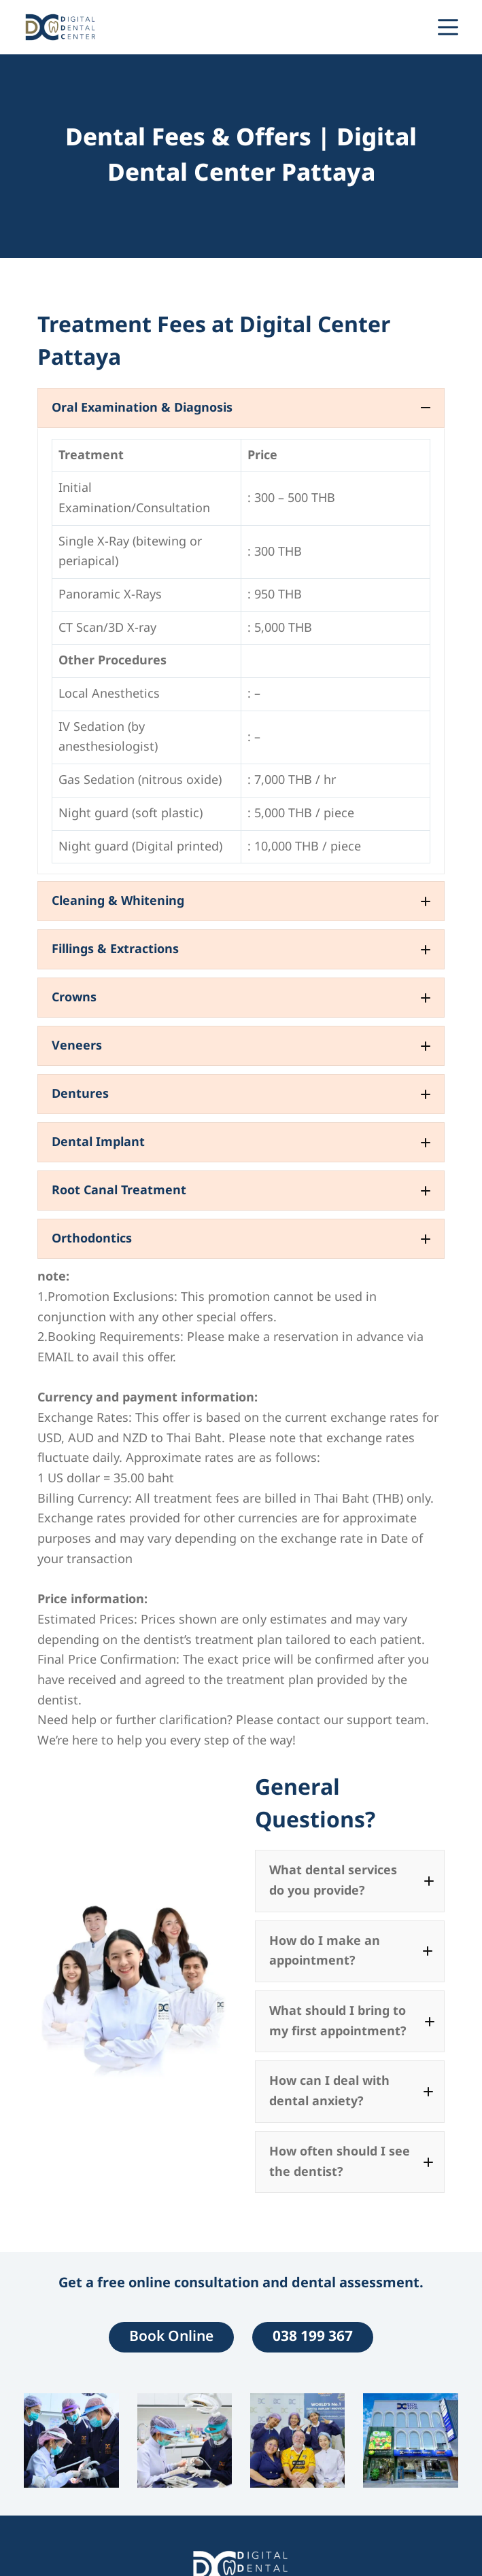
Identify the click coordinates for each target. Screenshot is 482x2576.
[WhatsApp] (370, 27)
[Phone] (417, 27)
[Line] (393, 27)
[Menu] (448, 27)
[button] (240, 408)
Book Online (171, 2336)
